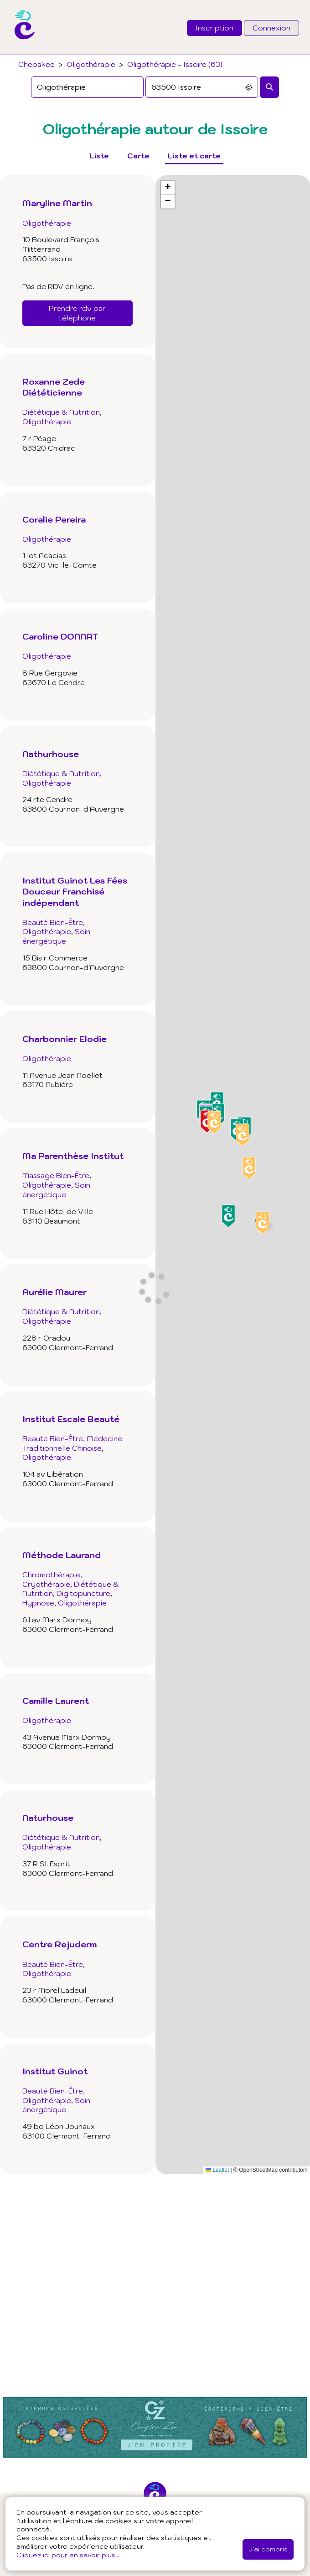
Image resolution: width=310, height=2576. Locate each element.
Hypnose (38, 1602)
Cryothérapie (46, 1584)
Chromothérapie (51, 1574)
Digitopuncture (83, 1593)
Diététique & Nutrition (61, 412)
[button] (262, 1223)
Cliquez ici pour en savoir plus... (67, 2555)
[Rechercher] (269, 87)
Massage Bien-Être (55, 1175)
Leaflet (217, 2170)
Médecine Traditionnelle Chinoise (72, 1443)
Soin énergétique (56, 936)
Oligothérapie (91, 64)
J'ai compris (268, 2549)
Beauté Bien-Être (52, 922)
